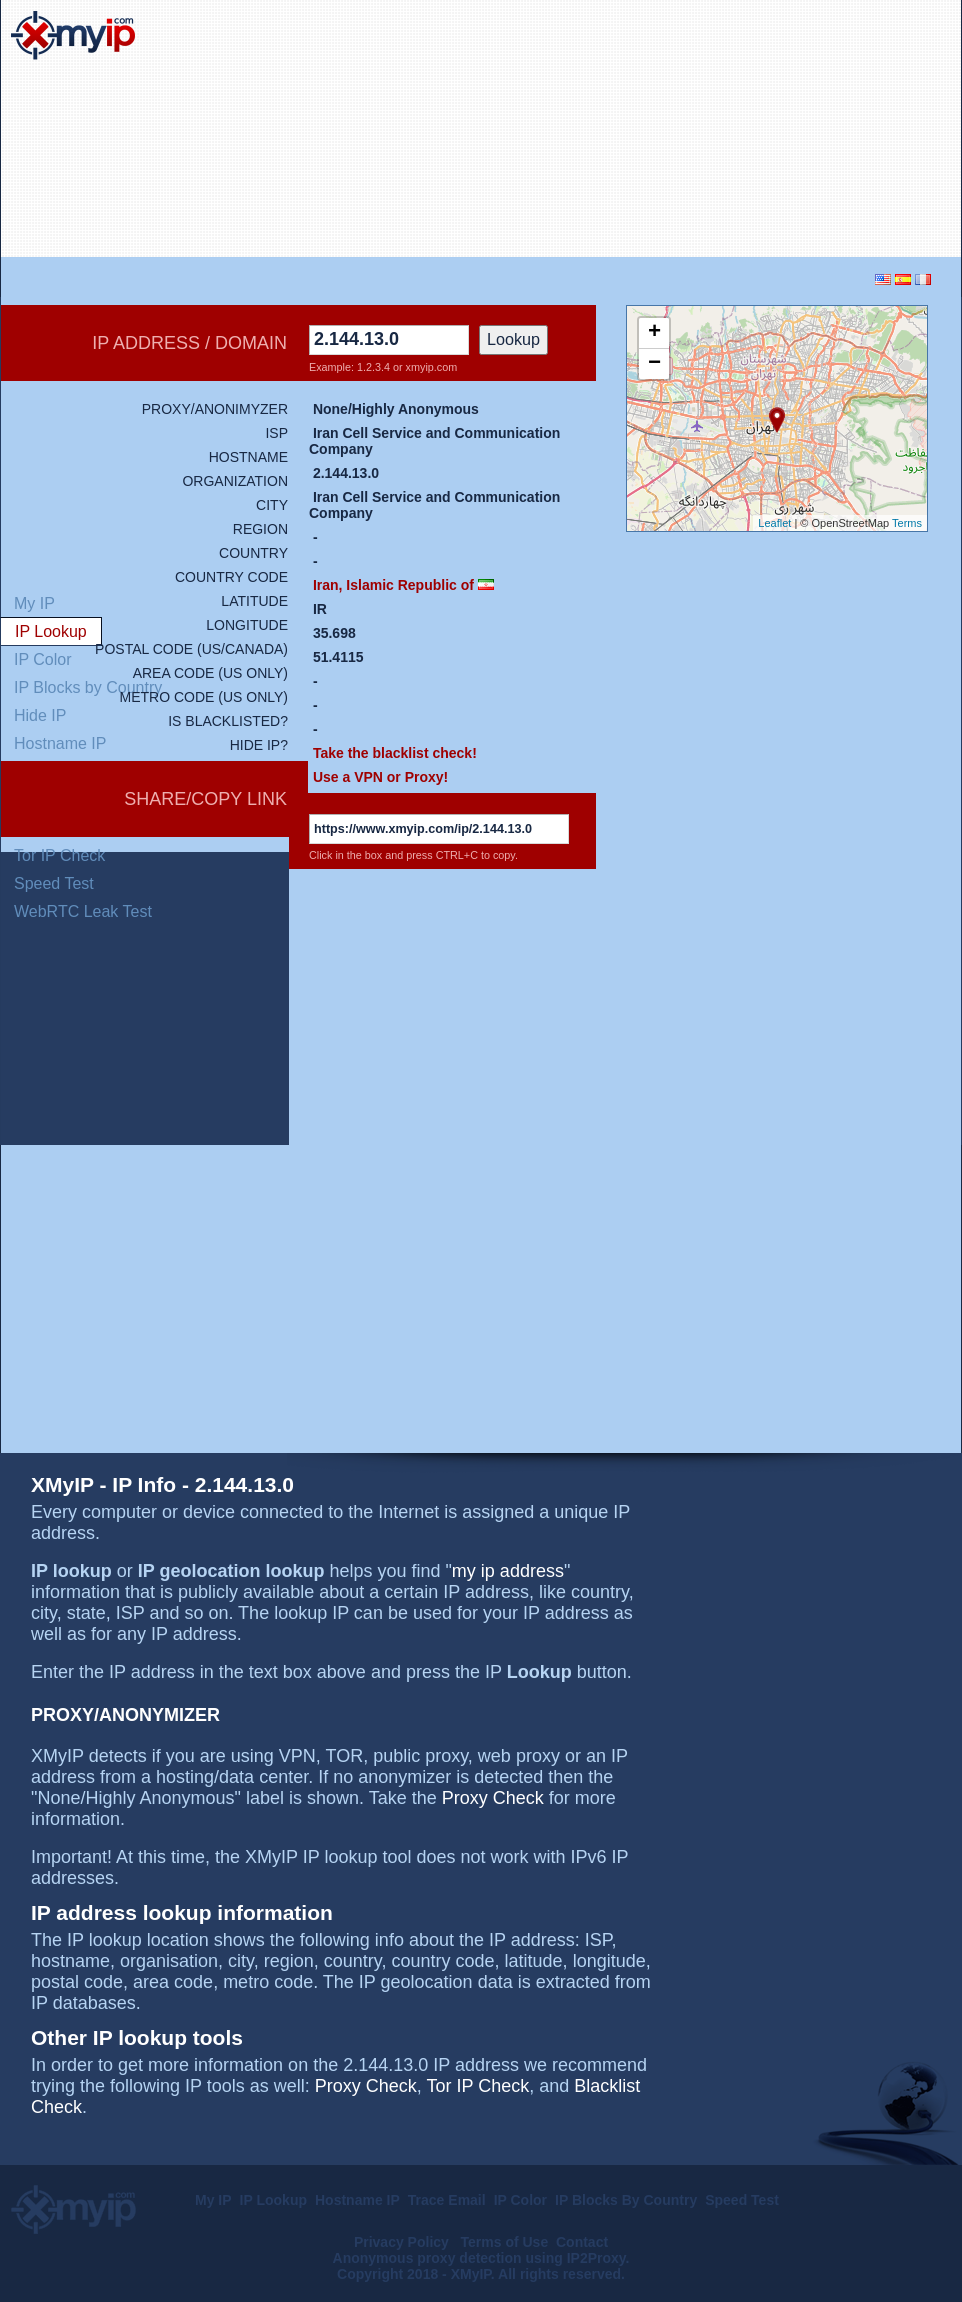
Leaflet (774, 523)
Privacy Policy (403, 2242)
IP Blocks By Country (626, 2200)
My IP (213, 2200)
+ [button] (654, 333)
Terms (907, 523)
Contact (582, 2242)
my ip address (508, 1571)
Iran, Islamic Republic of (393, 585)
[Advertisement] (808, 129)
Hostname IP (357, 2200)
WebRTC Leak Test (83, 911)
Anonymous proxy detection (427, 2258)
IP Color (520, 2200)
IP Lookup (273, 2200)
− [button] (654, 364)
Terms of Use (505, 2242)
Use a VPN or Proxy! (380, 777)
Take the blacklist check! (395, 753)
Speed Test (54, 883)
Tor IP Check (59, 855)
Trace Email (447, 2200)
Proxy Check (493, 1798)
